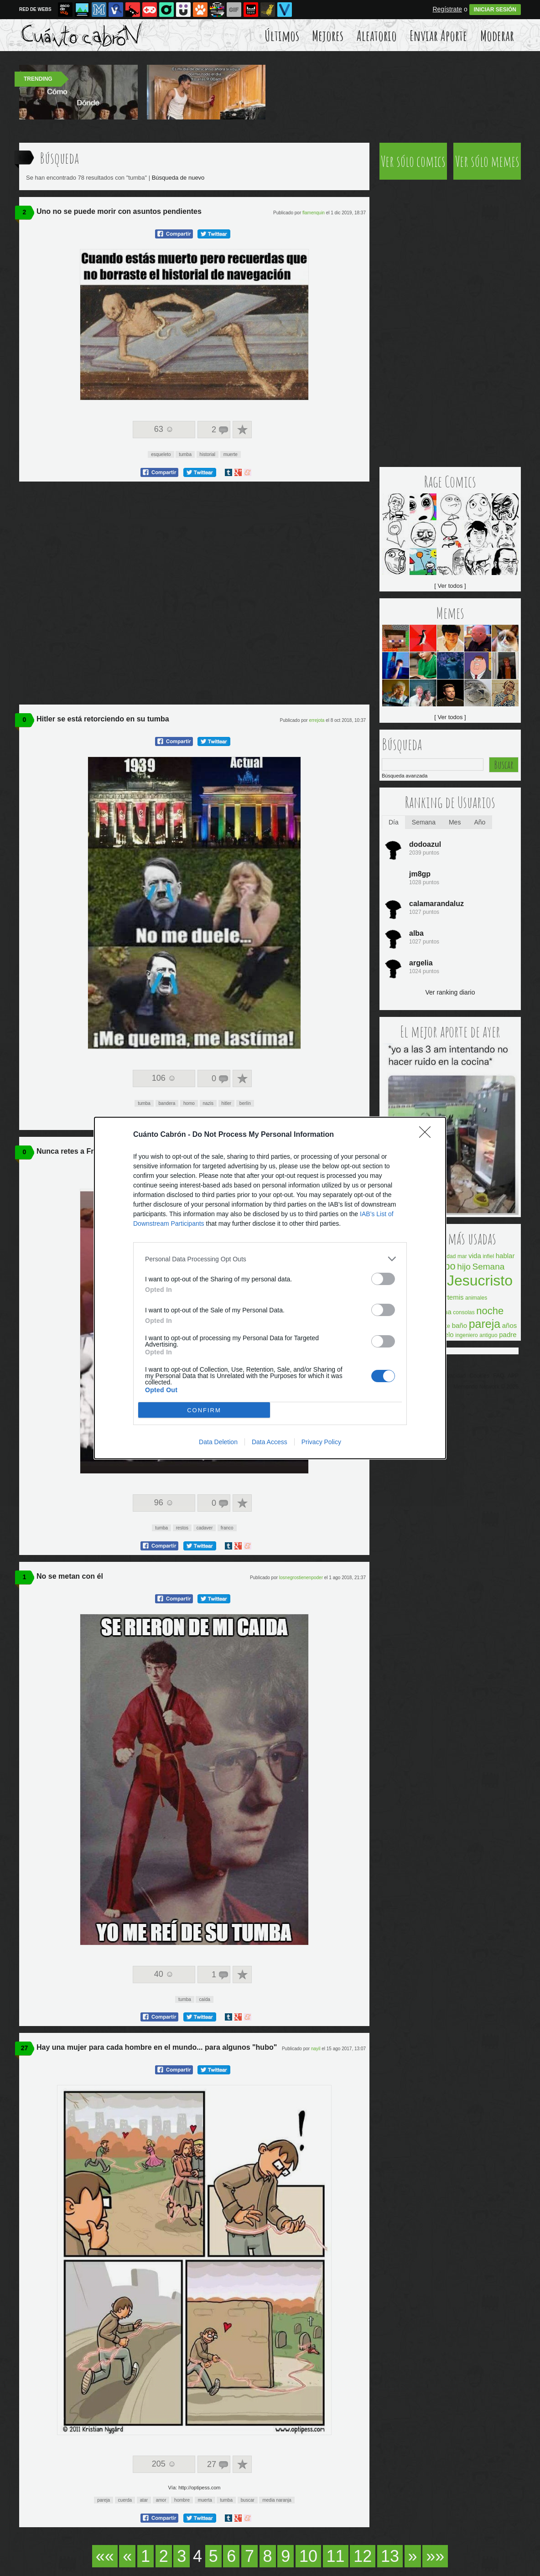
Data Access (269, 1442)
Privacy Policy (321, 1442)
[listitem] (270, 1259)
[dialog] (270, 1288)
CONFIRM (204, 1410)
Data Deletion (218, 1442)
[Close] (427, 1135)
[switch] (383, 1279)
